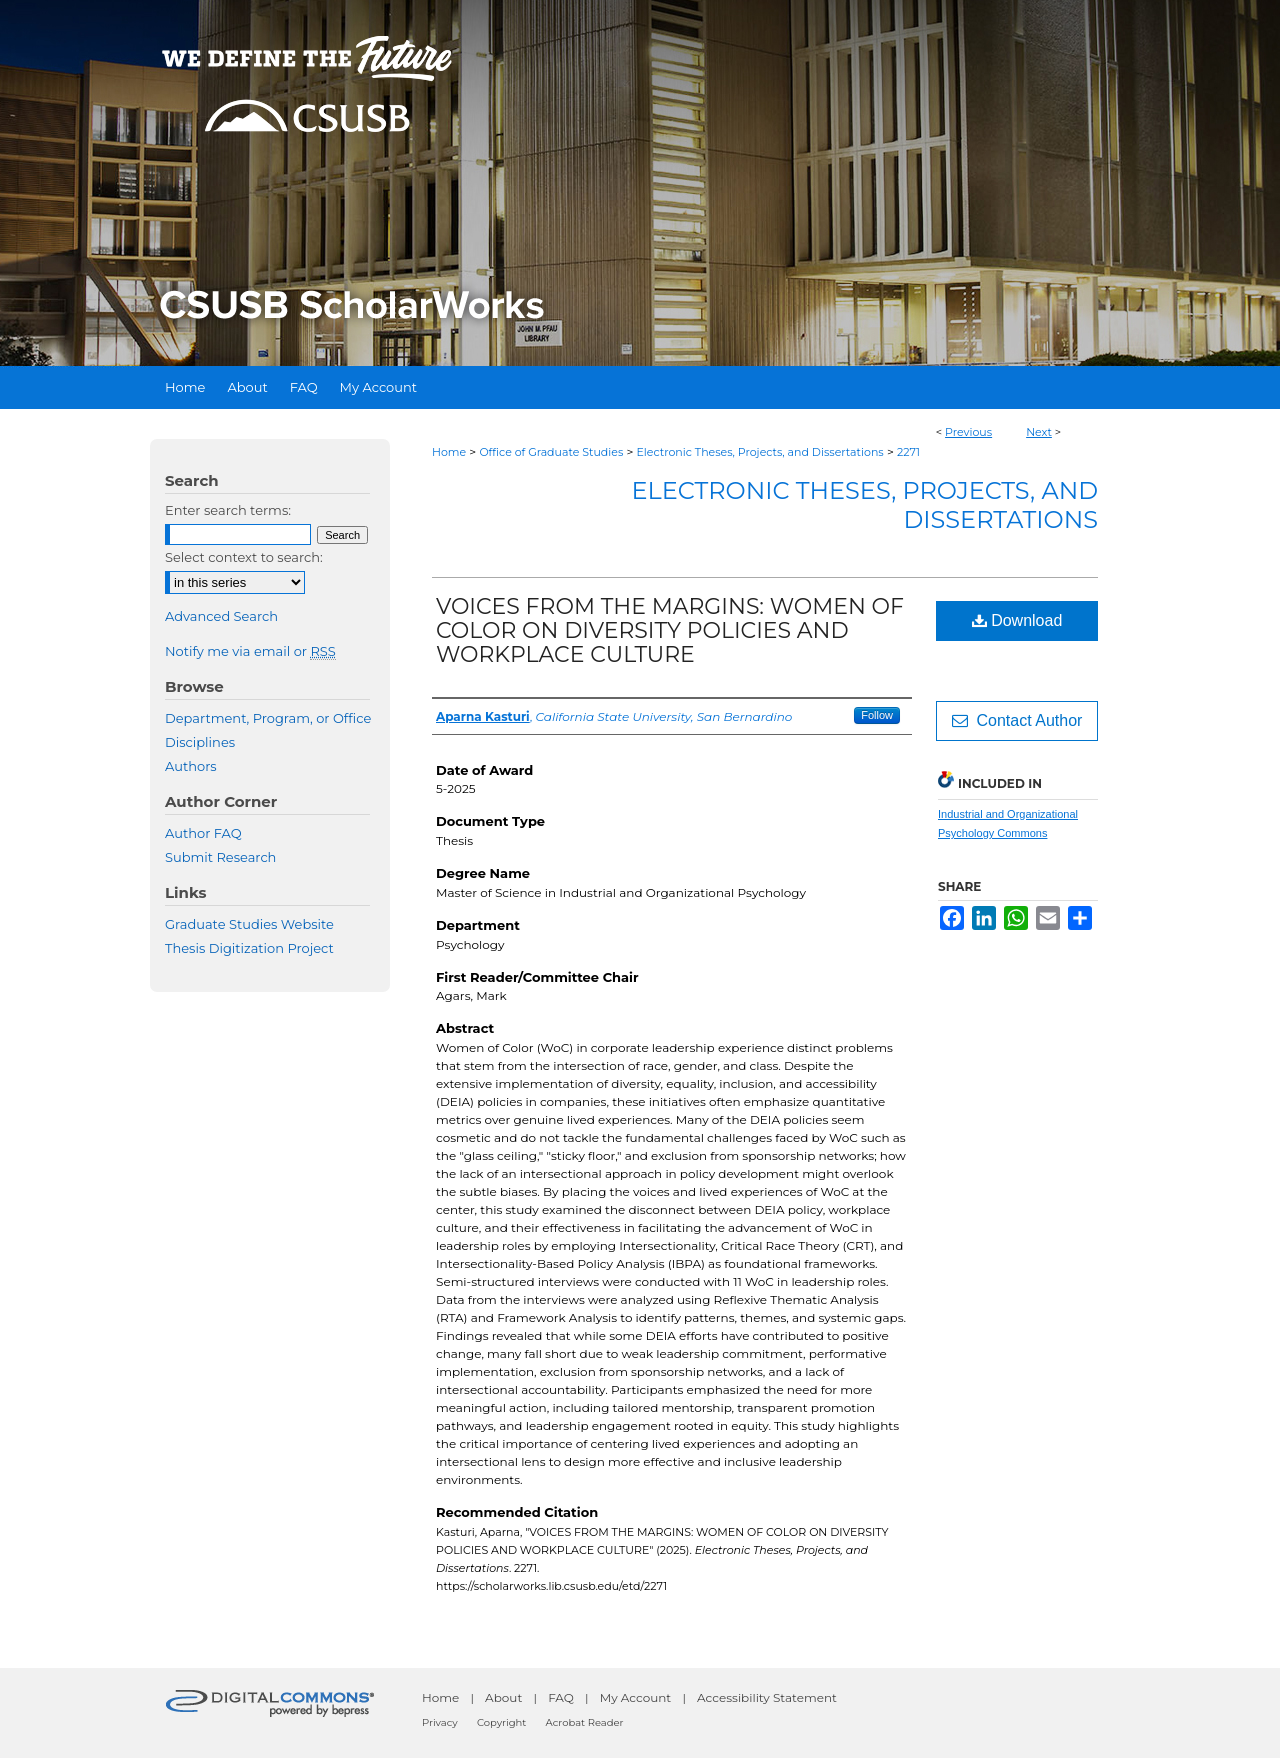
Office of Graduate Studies (551, 452)
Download (1017, 620)
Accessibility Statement (767, 1697)
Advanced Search (221, 616)
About (503, 1697)
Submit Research (220, 857)
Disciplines (200, 742)
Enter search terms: (228, 510)
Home (449, 452)
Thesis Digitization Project (249, 948)
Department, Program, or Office (268, 718)
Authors (191, 766)
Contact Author (1017, 720)
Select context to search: (244, 557)
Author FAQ (203, 833)
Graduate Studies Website (249, 924)
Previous (968, 432)
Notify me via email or (250, 651)
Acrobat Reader (585, 1722)
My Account (636, 1697)
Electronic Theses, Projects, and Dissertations (760, 452)
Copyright (501, 1722)
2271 (908, 452)
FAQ (561, 1697)
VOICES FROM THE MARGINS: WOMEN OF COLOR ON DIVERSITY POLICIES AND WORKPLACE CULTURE (670, 630)
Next (1039, 432)
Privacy (440, 1722)
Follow (877, 715)
